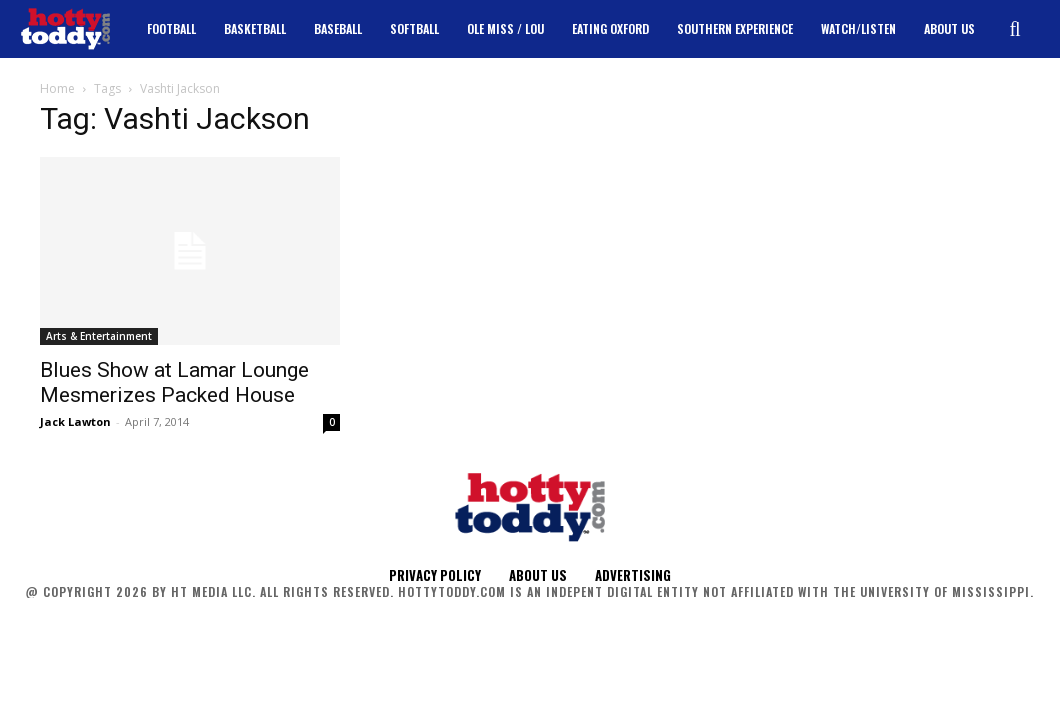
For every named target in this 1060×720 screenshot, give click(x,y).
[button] (1015, 29)
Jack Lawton (75, 421)
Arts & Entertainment (99, 336)
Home (57, 88)
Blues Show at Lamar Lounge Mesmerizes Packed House (174, 382)
